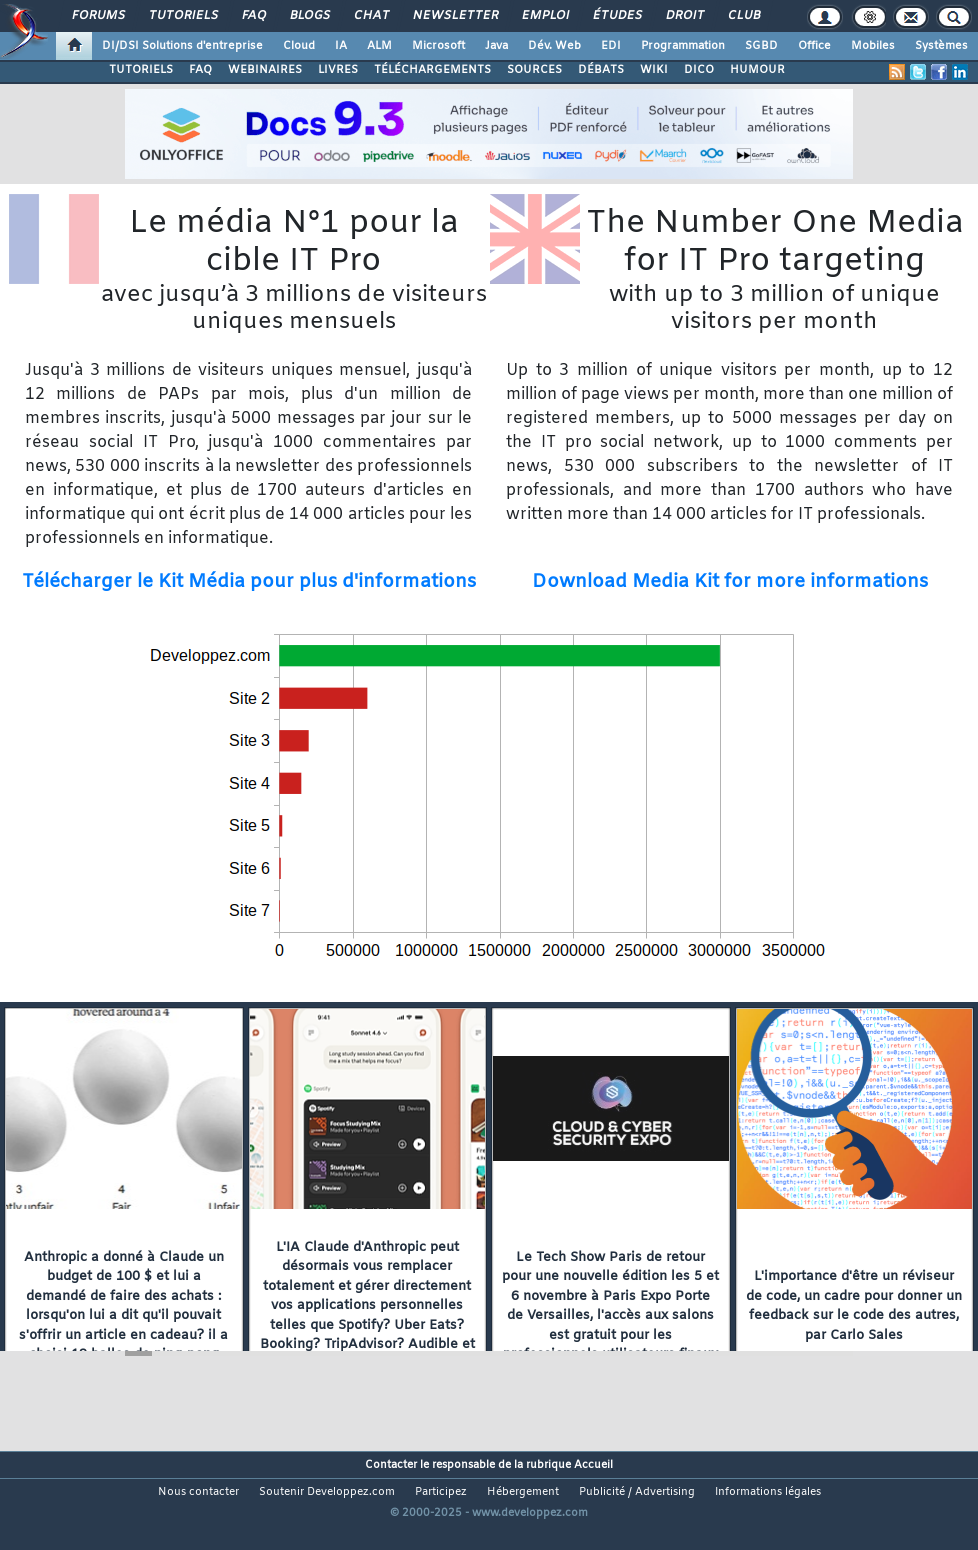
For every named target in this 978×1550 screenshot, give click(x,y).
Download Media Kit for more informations (730, 582)
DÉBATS (601, 70)
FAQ (253, 16)
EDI (611, 46)
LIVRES (338, 70)
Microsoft (438, 46)
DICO (699, 70)
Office (814, 46)
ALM (379, 46)
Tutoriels (182, 16)
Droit (684, 16)
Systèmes (941, 46)
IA (341, 46)
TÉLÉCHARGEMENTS (432, 70)
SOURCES (534, 70)
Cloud (299, 46)
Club (743, 16)
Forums (97, 16)
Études (616, 16)
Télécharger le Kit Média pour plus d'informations (249, 582)
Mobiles (873, 46)
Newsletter (454, 16)
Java (496, 46)
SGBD (761, 46)
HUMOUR (757, 70)
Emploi (544, 16)
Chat (370, 16)
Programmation (683, 46)
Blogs (309, 16)
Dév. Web (554, 46)
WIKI (654, 70)
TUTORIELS (141, 70)
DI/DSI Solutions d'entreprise (182, 46)
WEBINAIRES (265, 70)
